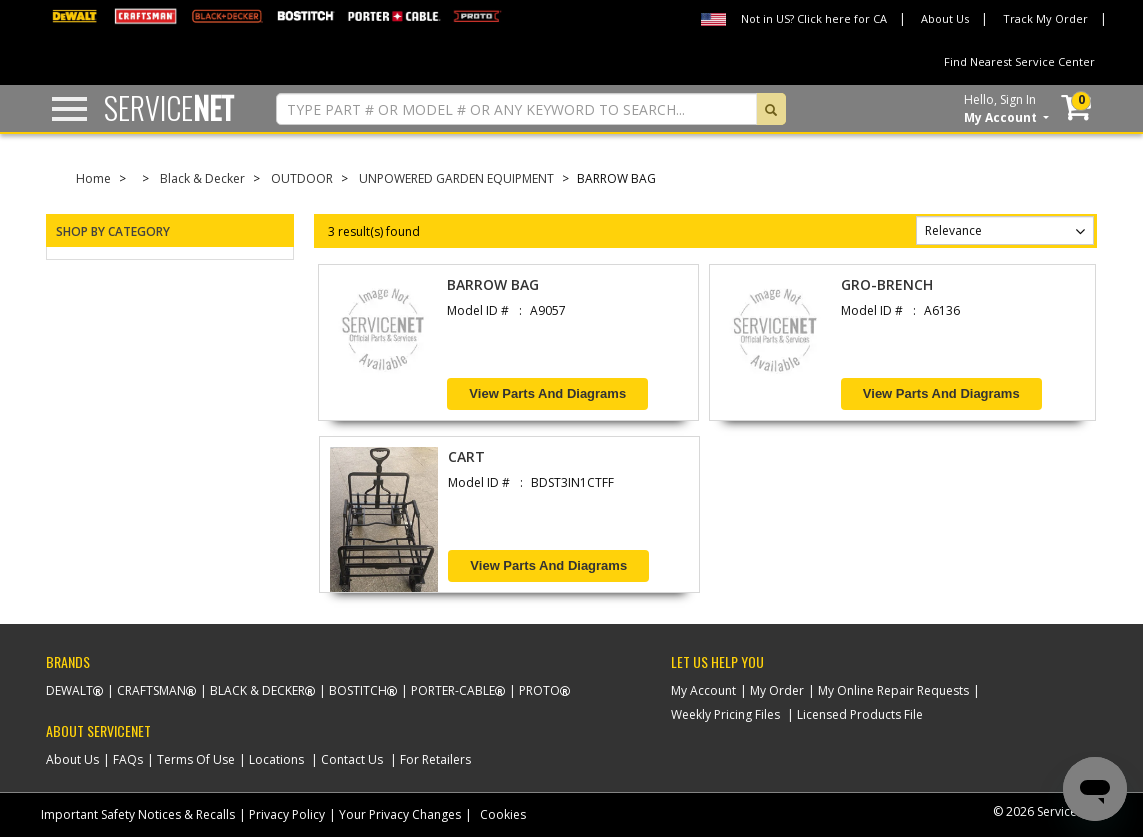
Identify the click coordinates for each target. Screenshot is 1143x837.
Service (169, 107)
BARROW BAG (493, 284)
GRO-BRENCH (887, 284)
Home (93, 178)
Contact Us (352, 759)
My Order (777, 690)
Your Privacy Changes (400, 814)
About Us (945, 18)
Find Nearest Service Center (1019, 61)
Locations (276, 759)
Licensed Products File (860, 714)
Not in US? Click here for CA (814, 18)
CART (466, 456)
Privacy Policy (287, 814)
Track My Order (1045, 18)
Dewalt (69, 690)
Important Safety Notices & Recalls (138, 814)
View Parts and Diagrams (547, 393)
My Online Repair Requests (893, 690)
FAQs (128, 759)
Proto (539, 690)
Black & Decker (202, 178)
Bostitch (358, 690)
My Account (703, 690)
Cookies (503, 814)
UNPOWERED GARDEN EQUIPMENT (456, 178)
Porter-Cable (453, 690)
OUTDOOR (302, 178)
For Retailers (435, 759)
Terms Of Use (196, 759)
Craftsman (151, 690)
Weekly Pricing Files (725, 714)
